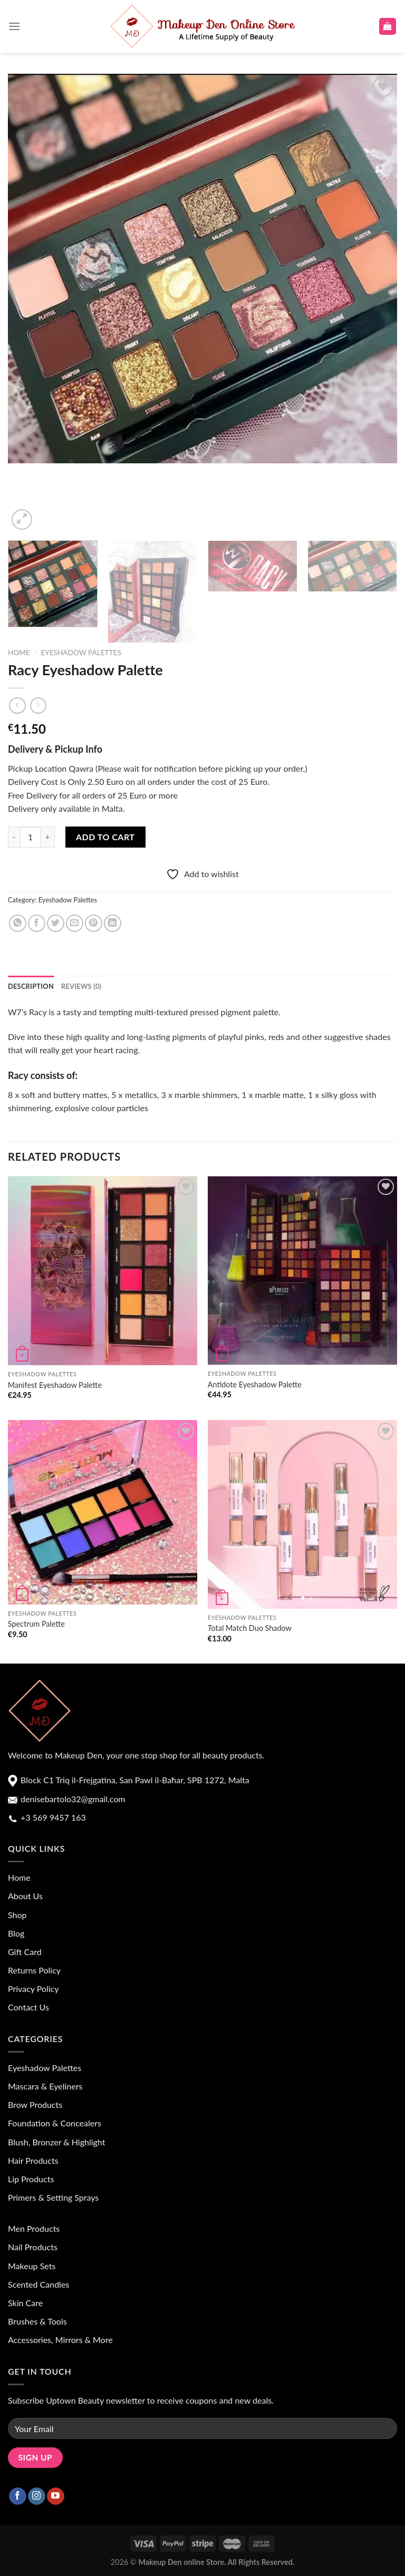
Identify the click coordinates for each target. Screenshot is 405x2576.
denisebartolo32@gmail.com (72, 1799)
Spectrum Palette (36, 1623)
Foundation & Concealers (54, 2123)
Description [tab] (31, 986)
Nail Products (32, 2247)
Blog (16, 1933)
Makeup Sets (31, 2266)
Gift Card (25, 1952)
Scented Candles (38, 2284)
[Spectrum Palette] (102, 1512)
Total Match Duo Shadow (250, 1628)
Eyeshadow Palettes (81, 652)
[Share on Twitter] (55, 923)
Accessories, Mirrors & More (60, 2340)
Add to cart (105, 837)
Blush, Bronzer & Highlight (56, 2142)
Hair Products (33, 2160)
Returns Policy (34, 1970)
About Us (25, 1896)
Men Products (34, 2228)
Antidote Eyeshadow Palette (255, 1384)
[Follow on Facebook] (17, 2496)
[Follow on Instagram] (36, 2496)
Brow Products (35, 2104)
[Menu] (14, 26)
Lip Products (31, 2179)
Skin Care (25, 2303)
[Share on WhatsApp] (17, 923)
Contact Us (28, 2007)
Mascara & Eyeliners (45, 2086)
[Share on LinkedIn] (112, 923)
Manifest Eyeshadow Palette (55, 1385)
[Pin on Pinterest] (93, 923)
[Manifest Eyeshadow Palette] (102, 1270)
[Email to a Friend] (74, 923)
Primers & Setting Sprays (53, 2197)
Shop (17, 1915)
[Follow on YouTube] (55, 2496)
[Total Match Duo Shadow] (302, 1514)
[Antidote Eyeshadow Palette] (302, 1270)
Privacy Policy (33, 1989)
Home (19, 652)
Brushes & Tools (37, 2321)
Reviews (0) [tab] (81, 986)
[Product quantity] (30, 837)
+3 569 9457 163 (52, 1817)
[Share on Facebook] (36, 923)
